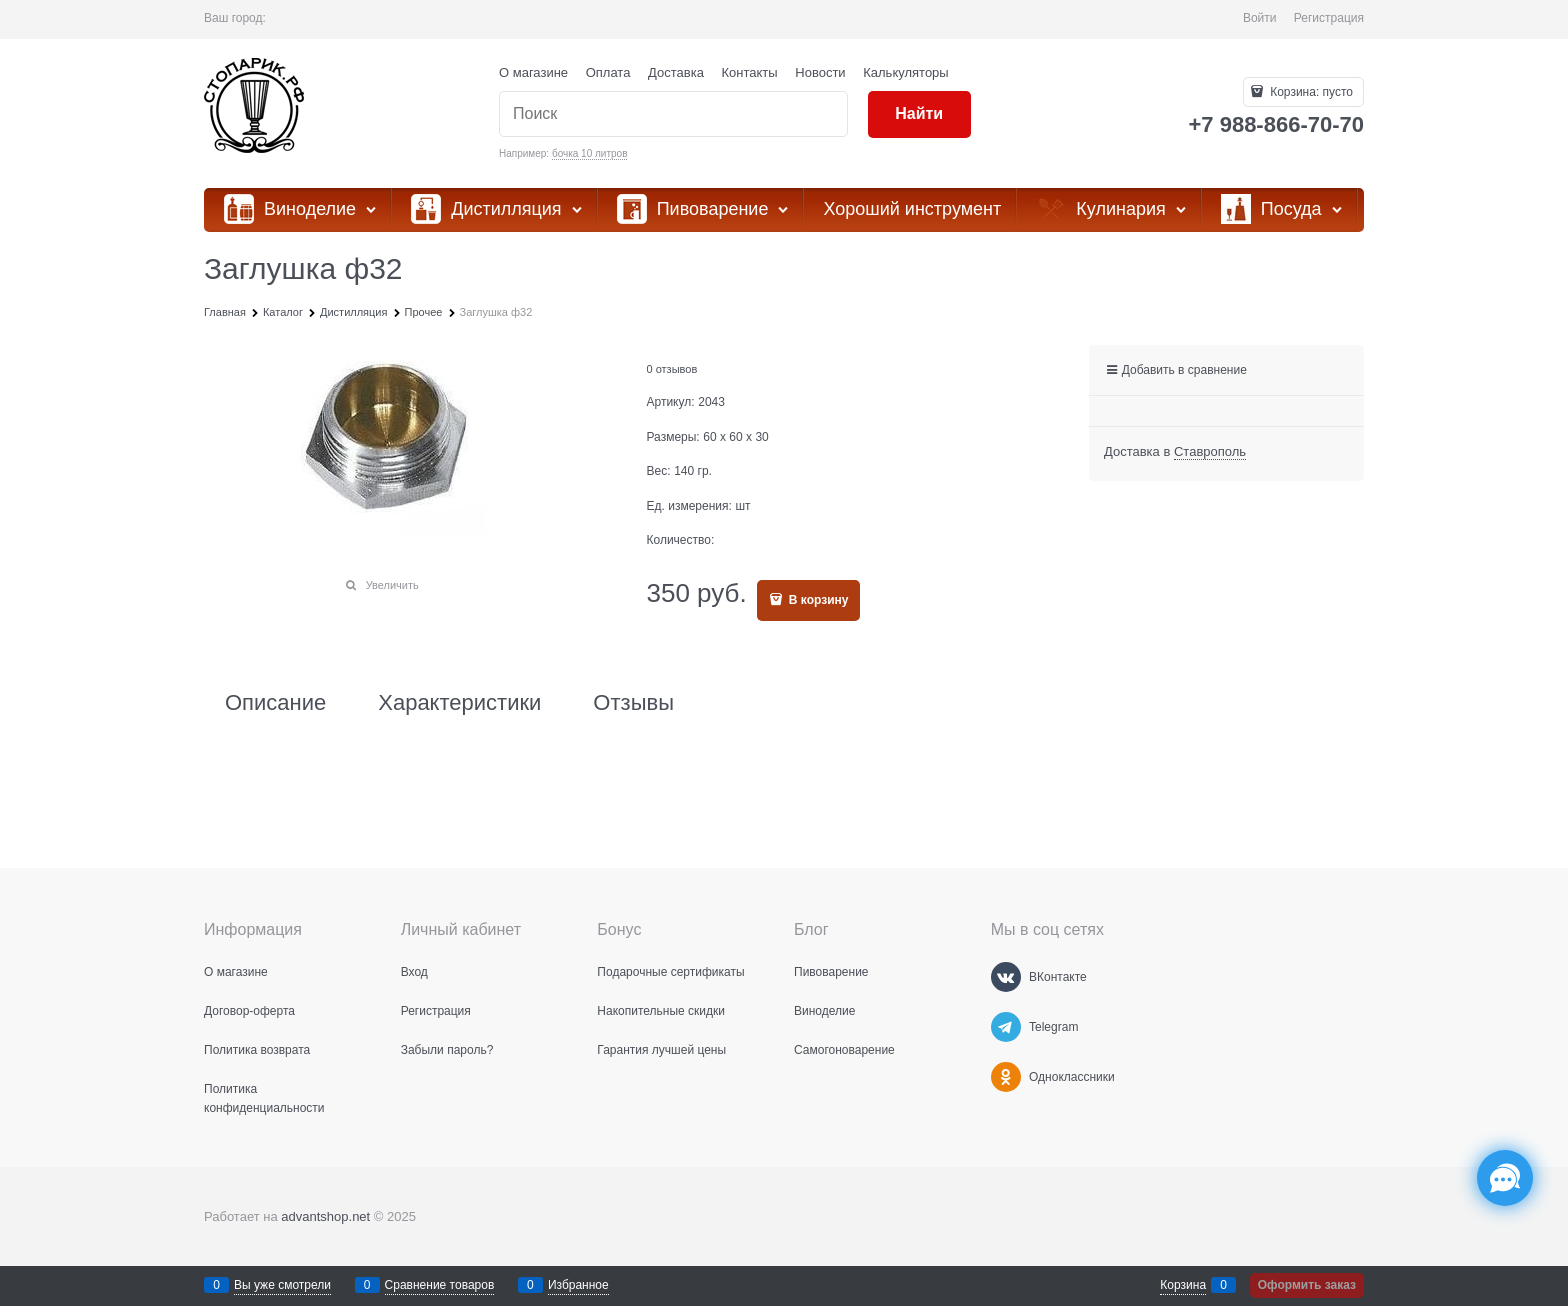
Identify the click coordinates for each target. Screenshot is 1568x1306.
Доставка (676, 72)
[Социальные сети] (1505, 1178)
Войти (1260, 18)
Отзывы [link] (633, 703)
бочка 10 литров (590, 153)
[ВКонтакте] (1006, 977)
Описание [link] (275, 703)
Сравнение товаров (440, 1285)
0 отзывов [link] (672, 369)
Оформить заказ (1307, 1285)
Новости (820, 72)
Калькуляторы (905, 72)
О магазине (533, 72)
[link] (1210, 452)
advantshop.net (325, 1216)
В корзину (817, 600)
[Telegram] (1006, 1027)
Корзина (1183, 1285)
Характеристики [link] (459, 703)
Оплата (608, 72)
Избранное (578, 1285)
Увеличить (392, 585)
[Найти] (919, 114)
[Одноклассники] (1006, 1077)
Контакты (750, 72)
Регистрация (1329, 18)
